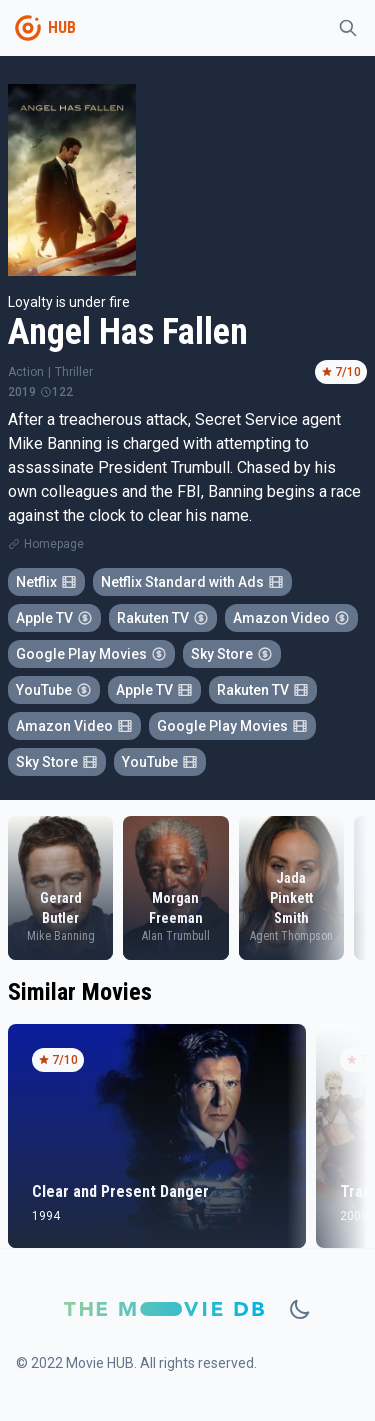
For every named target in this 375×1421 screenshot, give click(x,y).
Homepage (54, 544)
